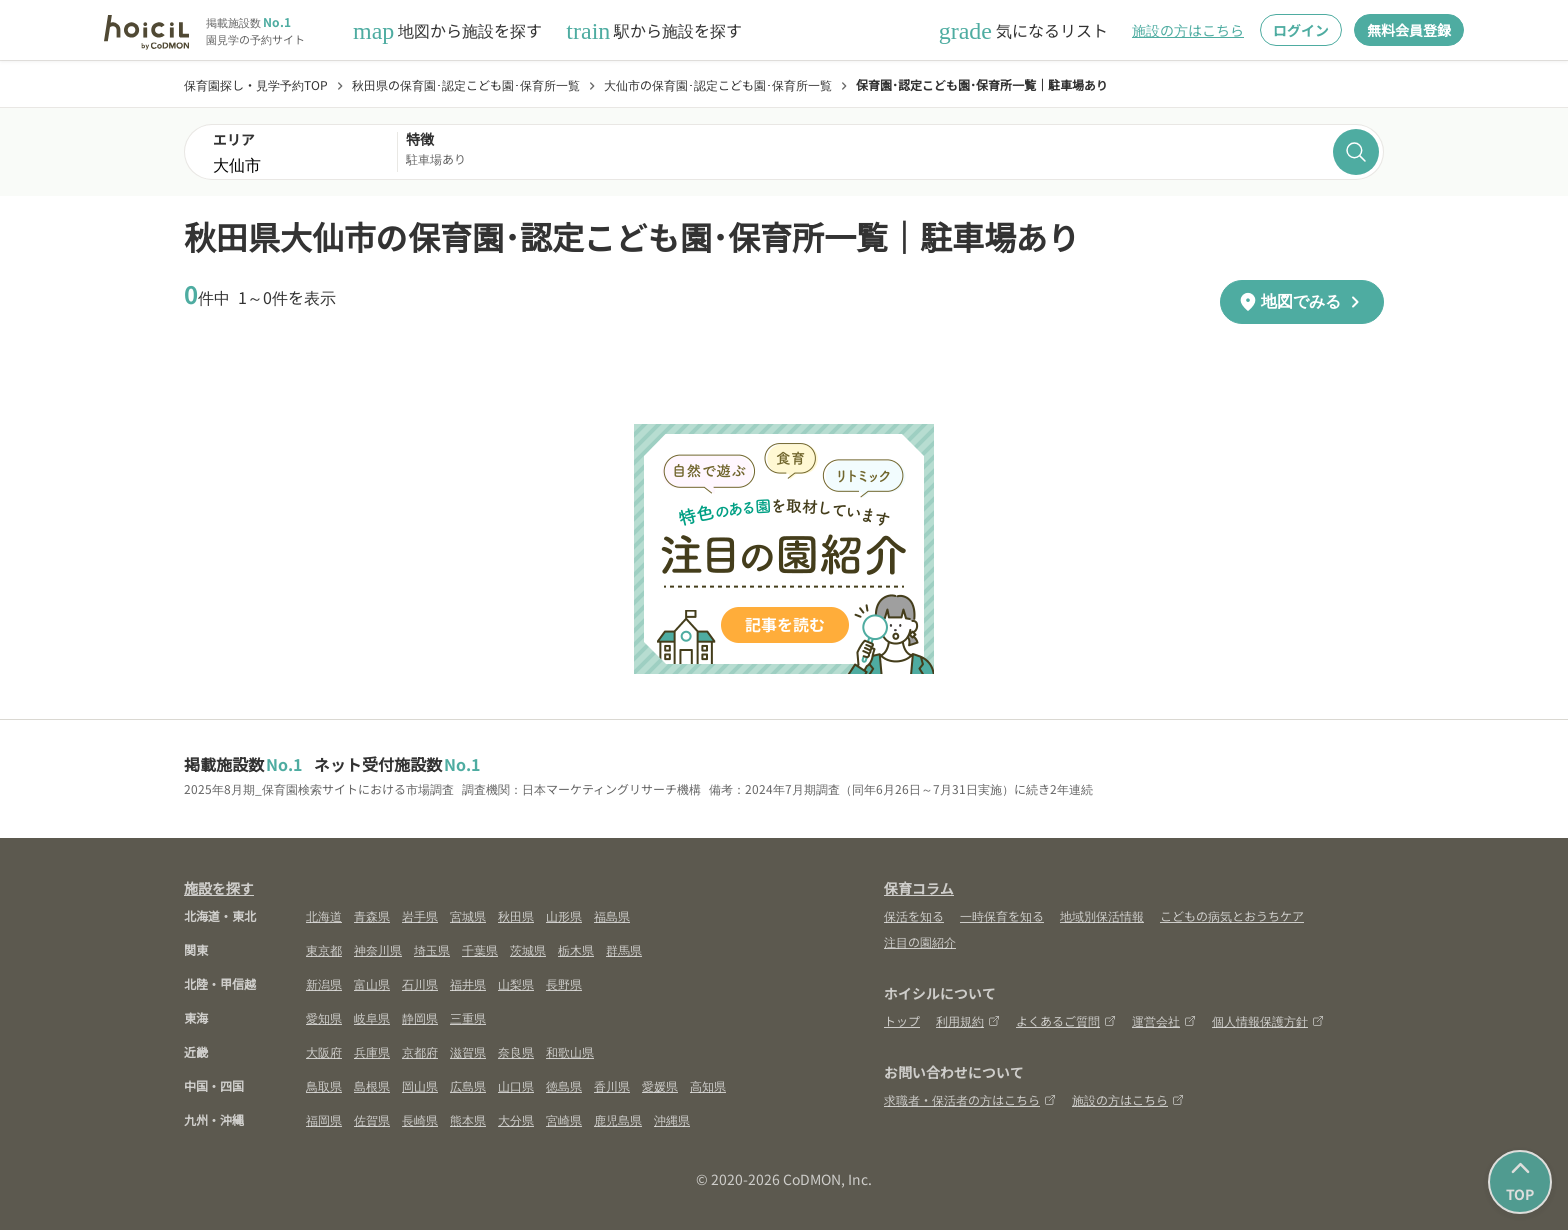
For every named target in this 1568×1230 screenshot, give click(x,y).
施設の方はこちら (1188, 30)
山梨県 (516, 983)
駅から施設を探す (654, 30)
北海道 (324, 915)
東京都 (324, 949)
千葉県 (480, 949)
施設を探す (219, 888)
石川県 (420, 983)
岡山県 (420, 1085)
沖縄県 (672, 1119)
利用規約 (968, 1020)
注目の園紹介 (920, 941)
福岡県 (324, 1119)
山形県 (564, 915)
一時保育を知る (1002, 915)
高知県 (708, 1085)
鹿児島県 (618, 1119)
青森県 (372, 915)
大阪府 (324, 1051)
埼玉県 (432, 949)
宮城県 (468, 915)
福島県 (612, 915)
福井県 (468, 983)
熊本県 (468, 1119)
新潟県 (324, 983)
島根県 (372, 1085)
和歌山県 (570, 1051)
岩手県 (420, 915)
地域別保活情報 (1102, 915)
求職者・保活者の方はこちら (970, 1099)
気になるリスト (1023, 30)
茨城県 (528, 949)
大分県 (516, 1119)
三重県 (468, 1017)
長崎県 (420, 1119)
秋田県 (516, 915)
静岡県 (420, 1017)
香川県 (612, 1085)
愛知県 (324, 1017)
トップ (902, 1020)
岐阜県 (372, 1017)
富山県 (372, 983)
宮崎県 (564, 1119)
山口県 (516, 1085)
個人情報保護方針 (1268, 1020)
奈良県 (516, 1051)
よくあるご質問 (1066, 1020)
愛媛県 (660, 1085)
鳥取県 (324, 1085)
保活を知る (914, 915)
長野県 (564, 983)
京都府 (420, 1051)
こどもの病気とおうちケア (1232, 915)
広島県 (468, 1085)
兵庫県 (372, 1051)
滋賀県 (468, 1051)
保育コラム (919, 888)
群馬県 (624, 949)
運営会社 (1164, 1020)
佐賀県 (372, 1119)
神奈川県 (378, 949)
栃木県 (576, 949)
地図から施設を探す (447, 30)
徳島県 (564, 1085)
